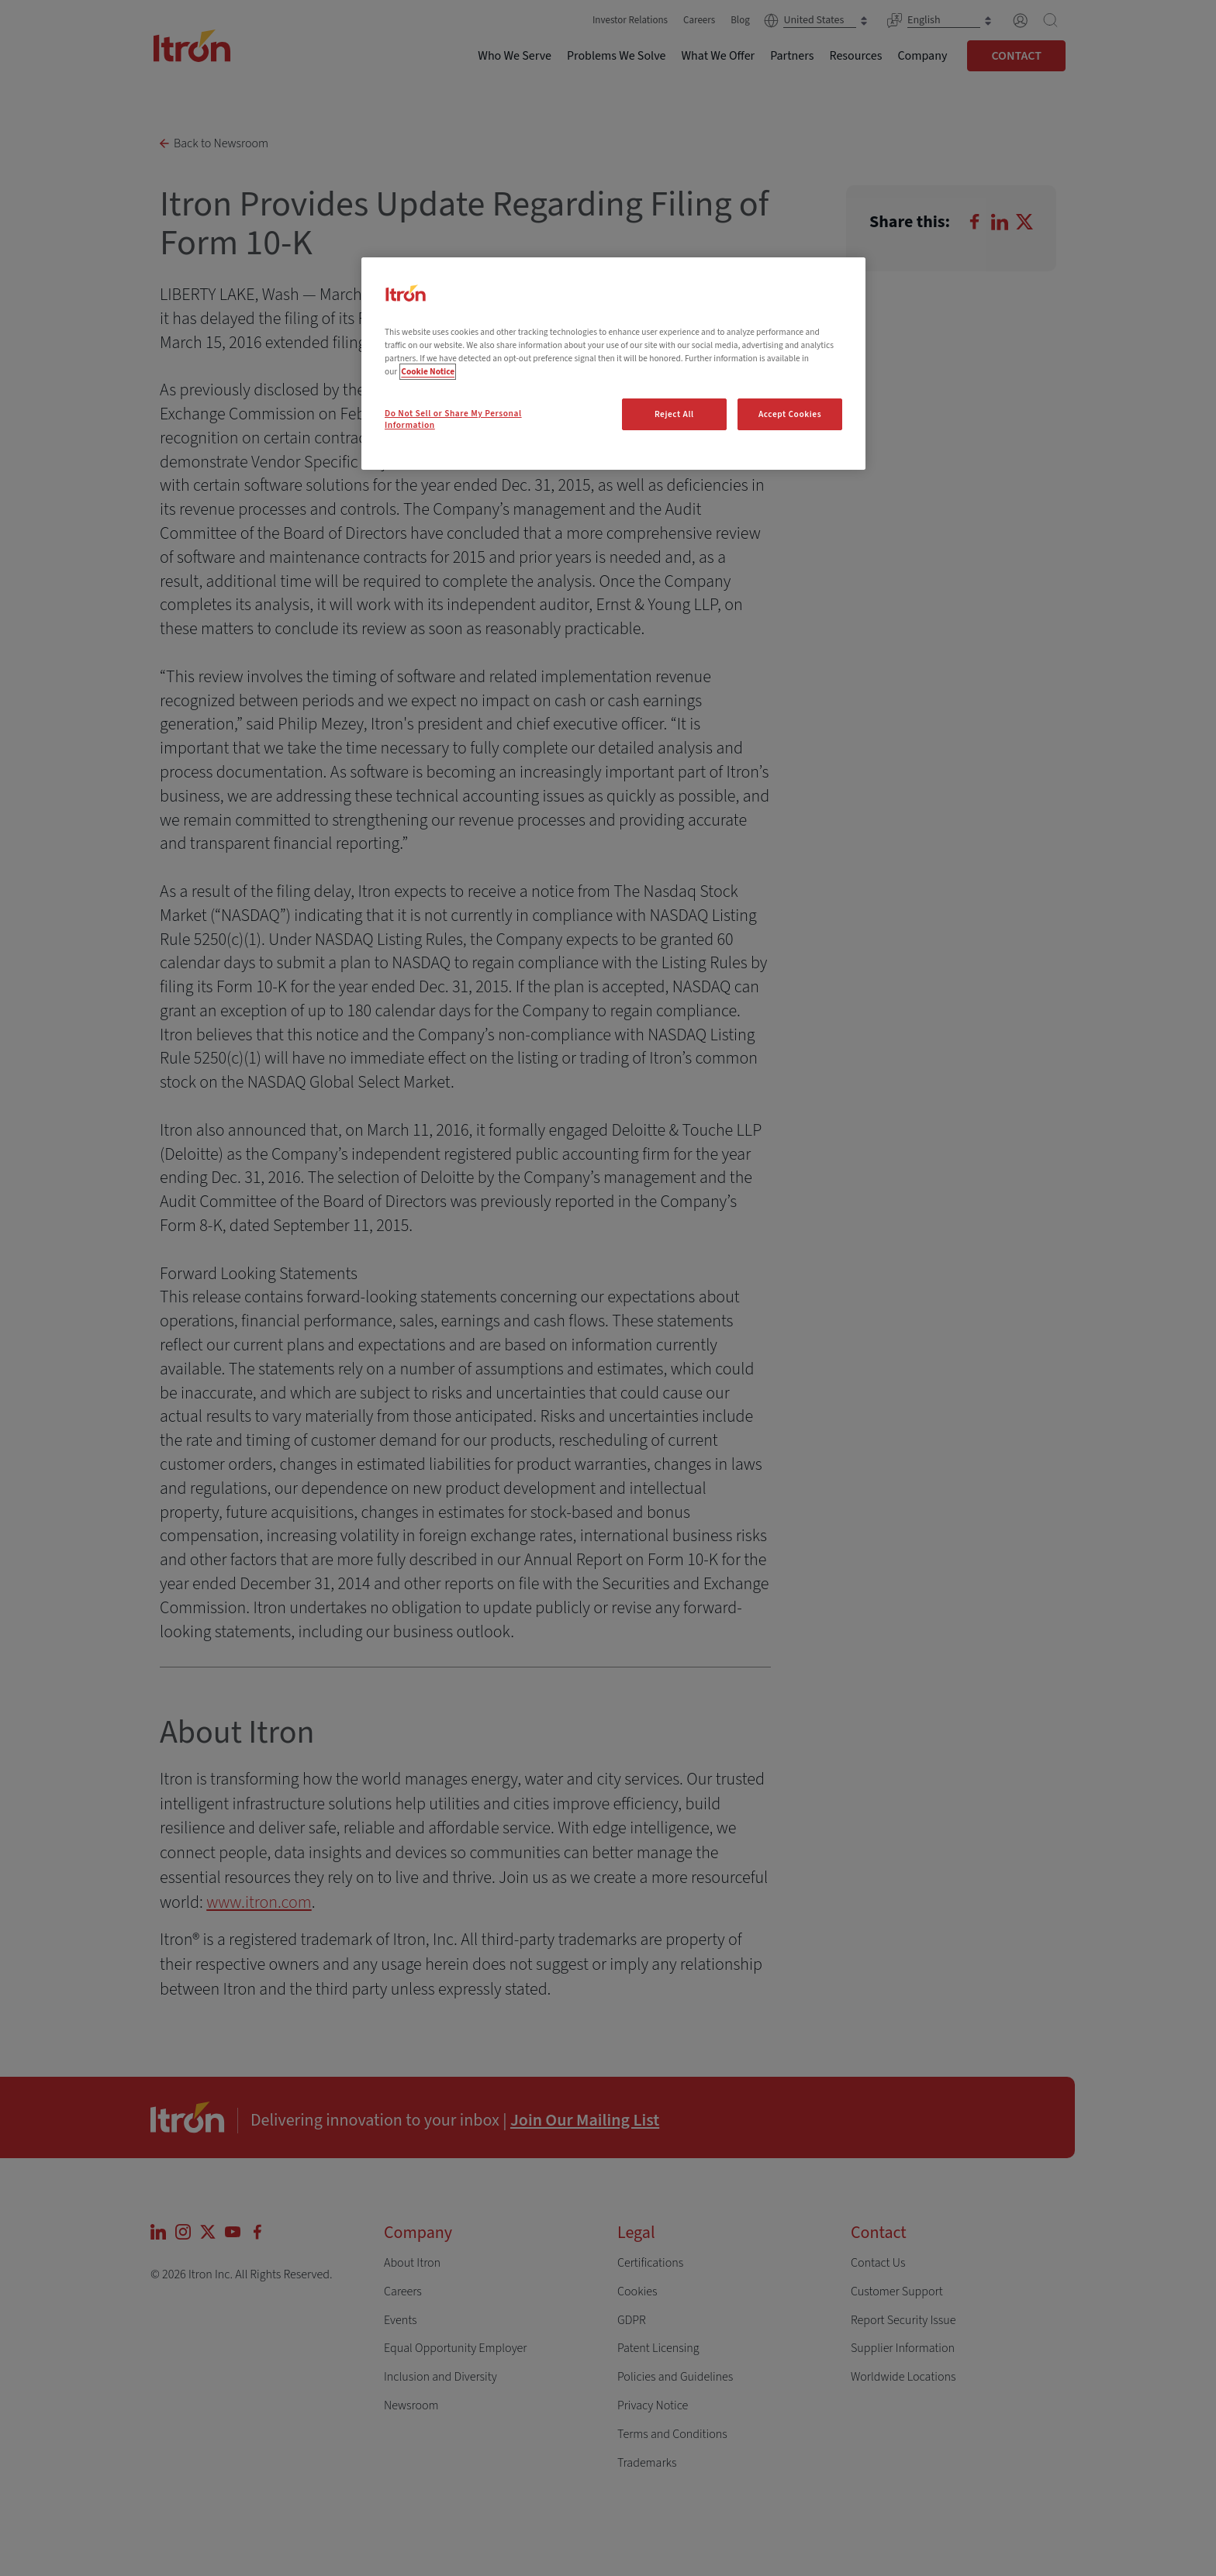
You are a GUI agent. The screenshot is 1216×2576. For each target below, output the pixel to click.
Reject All (674, 414)
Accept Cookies (789, 414)
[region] (613, 363)
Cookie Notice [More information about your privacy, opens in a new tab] (427, 371)
